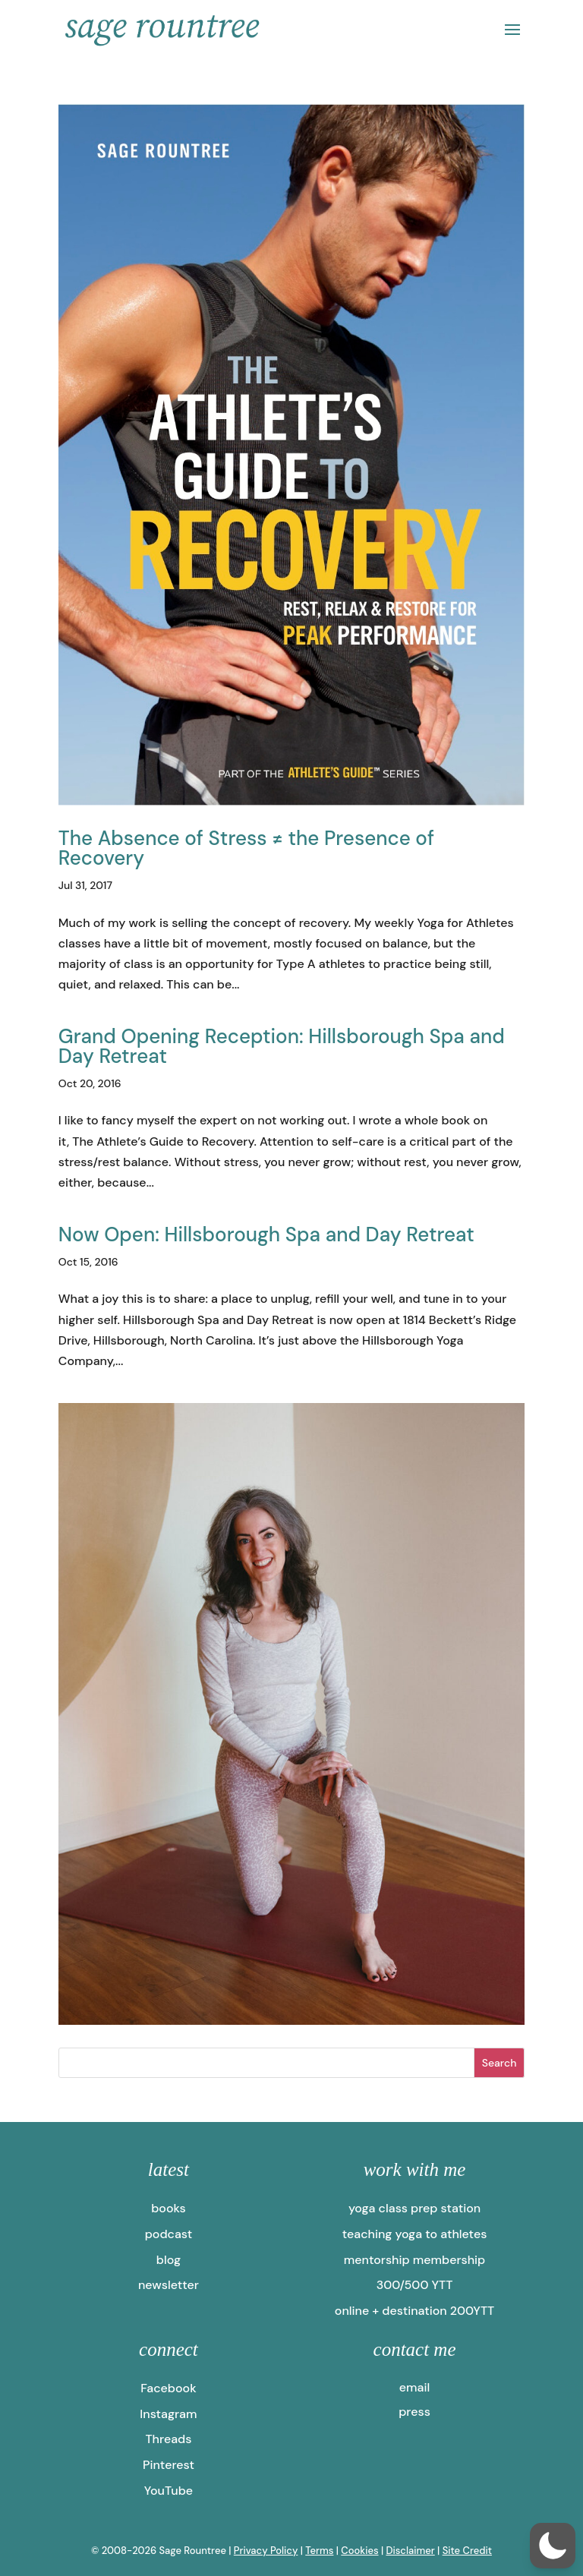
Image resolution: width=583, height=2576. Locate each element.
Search (499, 2063)
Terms (319, 2550)
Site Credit (467, 2550)
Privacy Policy (266, 2550)
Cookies (359, 2550)
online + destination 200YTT (414, 2311)
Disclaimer (410, 2550)
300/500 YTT (415, 2285)
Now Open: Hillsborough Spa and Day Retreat (266, 1234)
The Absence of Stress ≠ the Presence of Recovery (246, 848)
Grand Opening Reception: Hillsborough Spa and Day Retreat (281, 1046)
